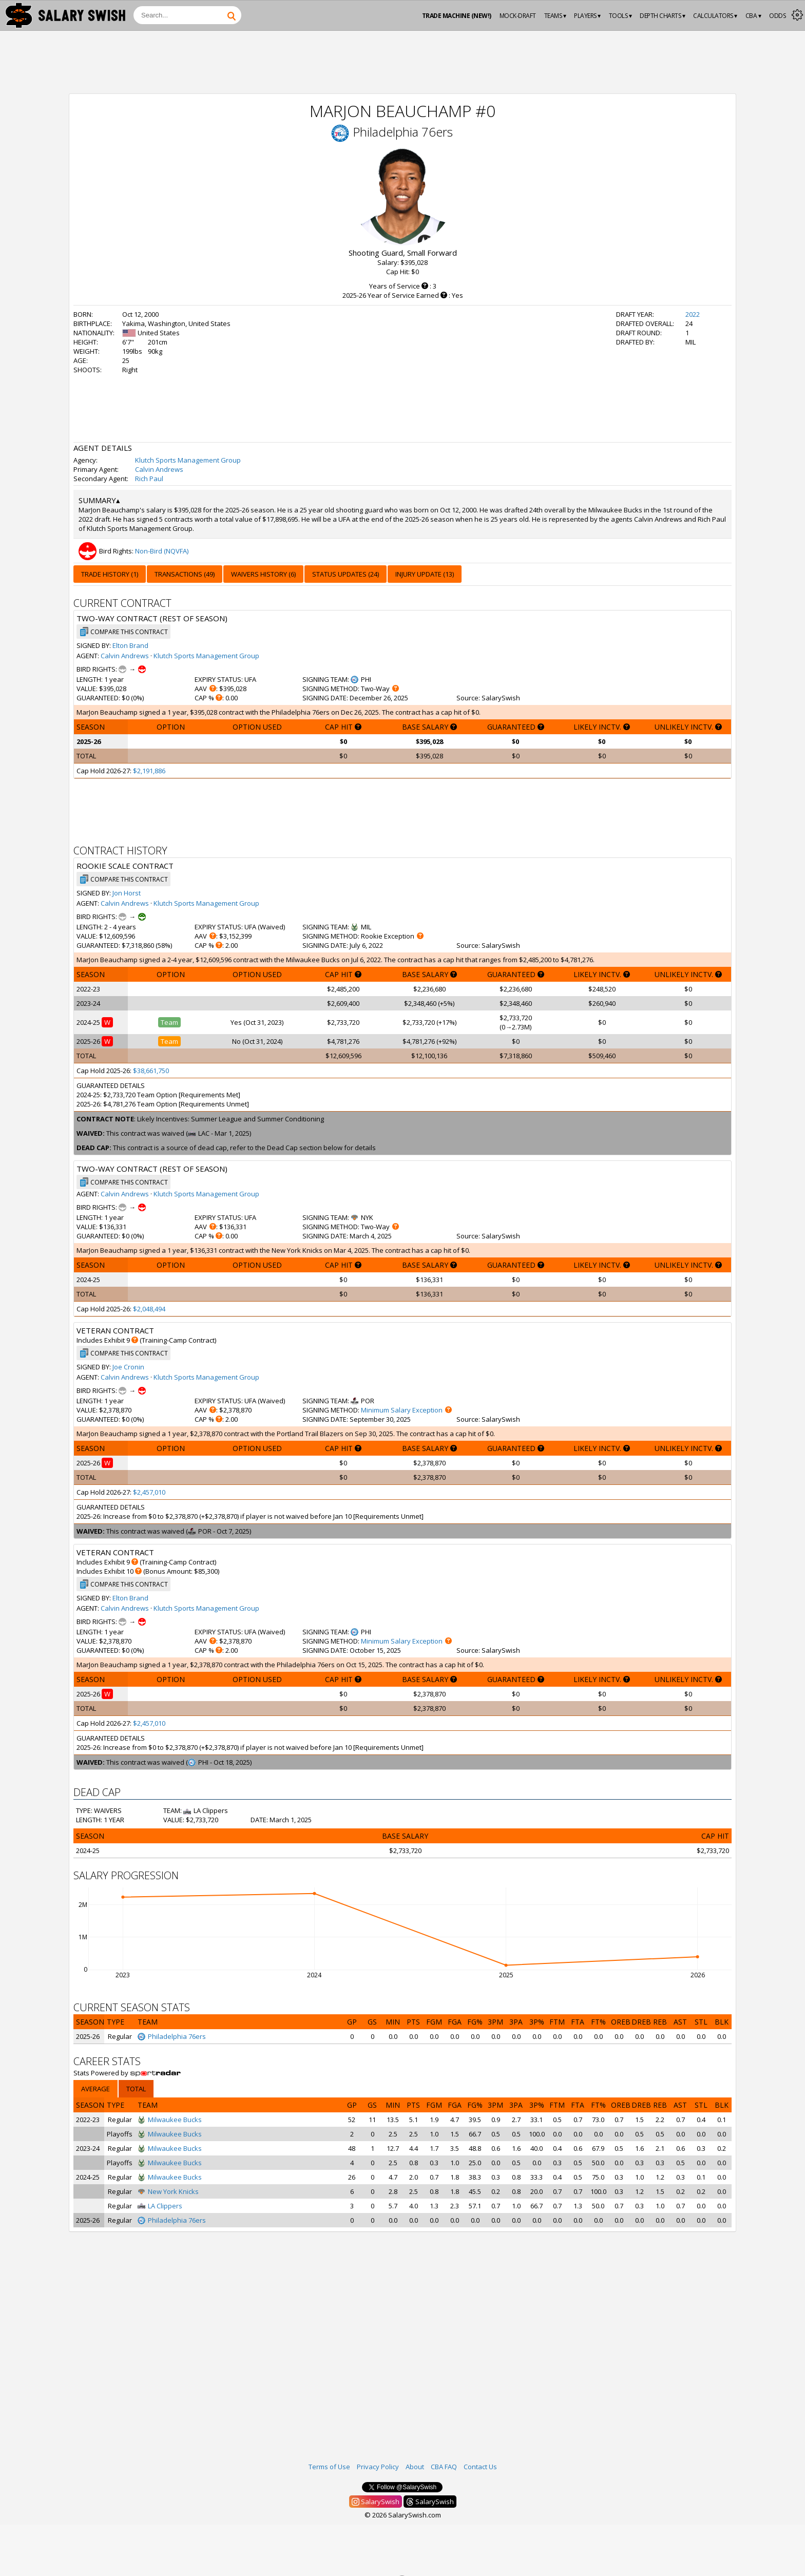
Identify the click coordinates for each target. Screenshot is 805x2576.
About (415, 2466)
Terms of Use (329, 2466)
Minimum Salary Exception (402, 1410)
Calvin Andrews (159, 469)
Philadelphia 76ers (403, 131)
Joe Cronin (128, 1366)
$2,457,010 (149, 1492)
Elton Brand (130, 645)
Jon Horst (126, 893)
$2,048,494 (149, 1308)
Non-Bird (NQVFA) (161, 551)
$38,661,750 (151, 1070)
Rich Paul (149, 478)
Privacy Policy (378, 2466)
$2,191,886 (149, 770)
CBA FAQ (444, 2466)
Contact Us (480, 2466)
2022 (692, 314)
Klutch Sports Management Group (188, 460)
